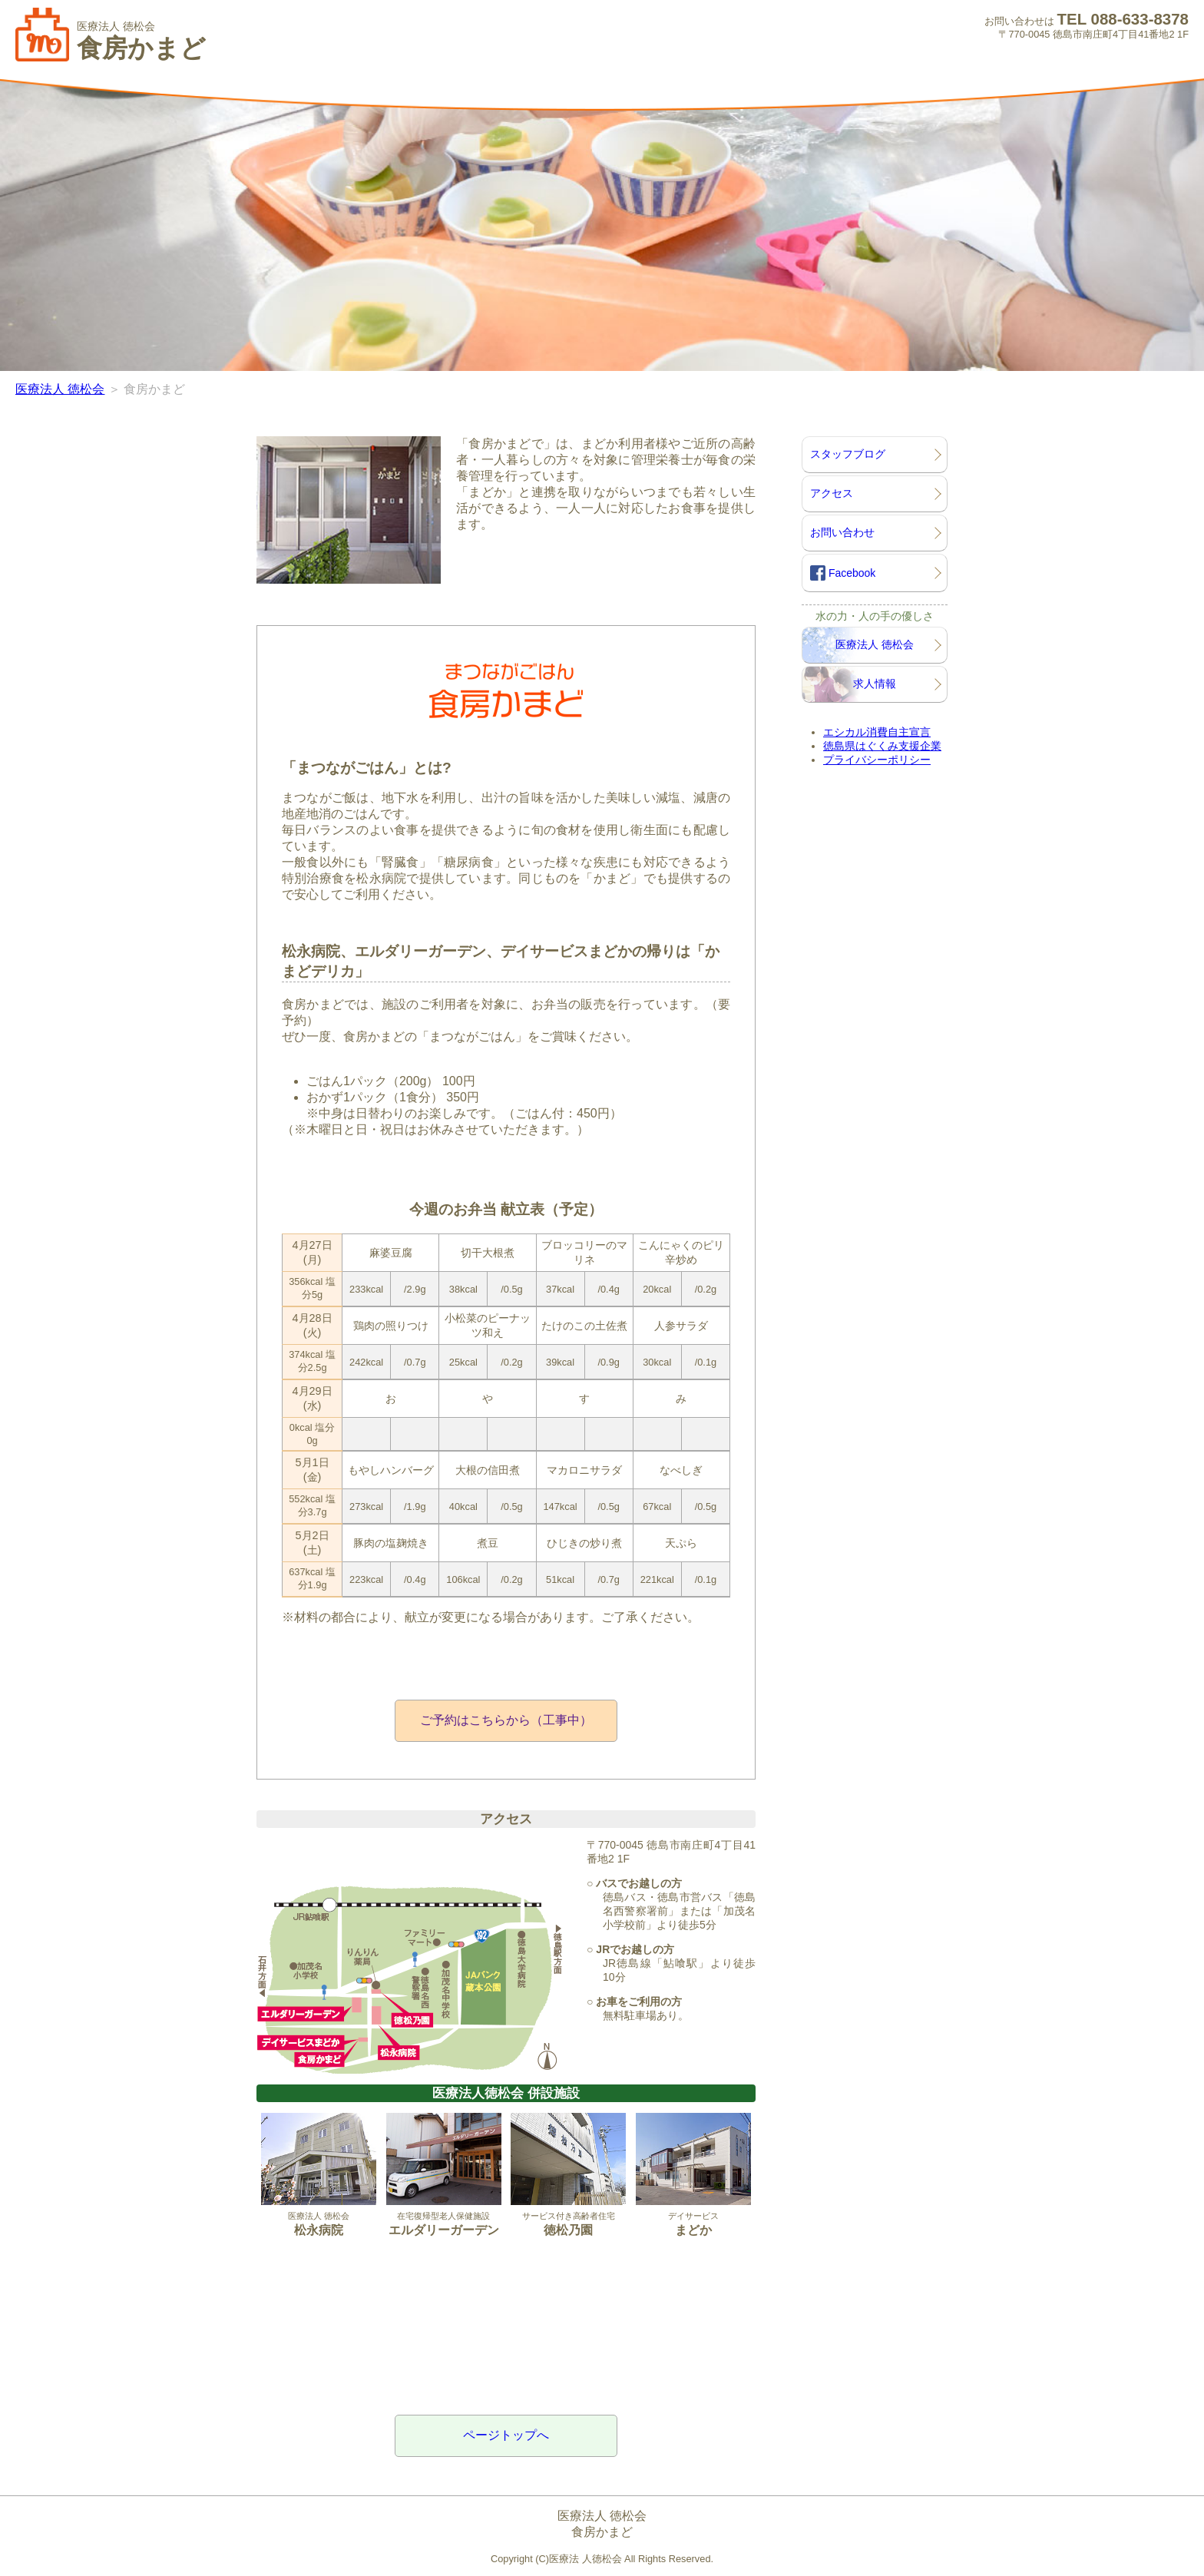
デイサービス (693, 2175)
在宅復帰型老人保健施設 (443, 2175)
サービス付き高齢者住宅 (568, 2175)
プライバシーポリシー (877, 759)
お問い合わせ (842, 532)
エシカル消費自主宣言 (877, 732)
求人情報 (874, 683)
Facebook (842, 573)
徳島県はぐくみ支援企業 (882, 746)
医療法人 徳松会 (59, 389)
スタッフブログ (847, 454)
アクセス (831, 493)
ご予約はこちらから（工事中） (506, 1720)
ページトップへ (506, 2435)
